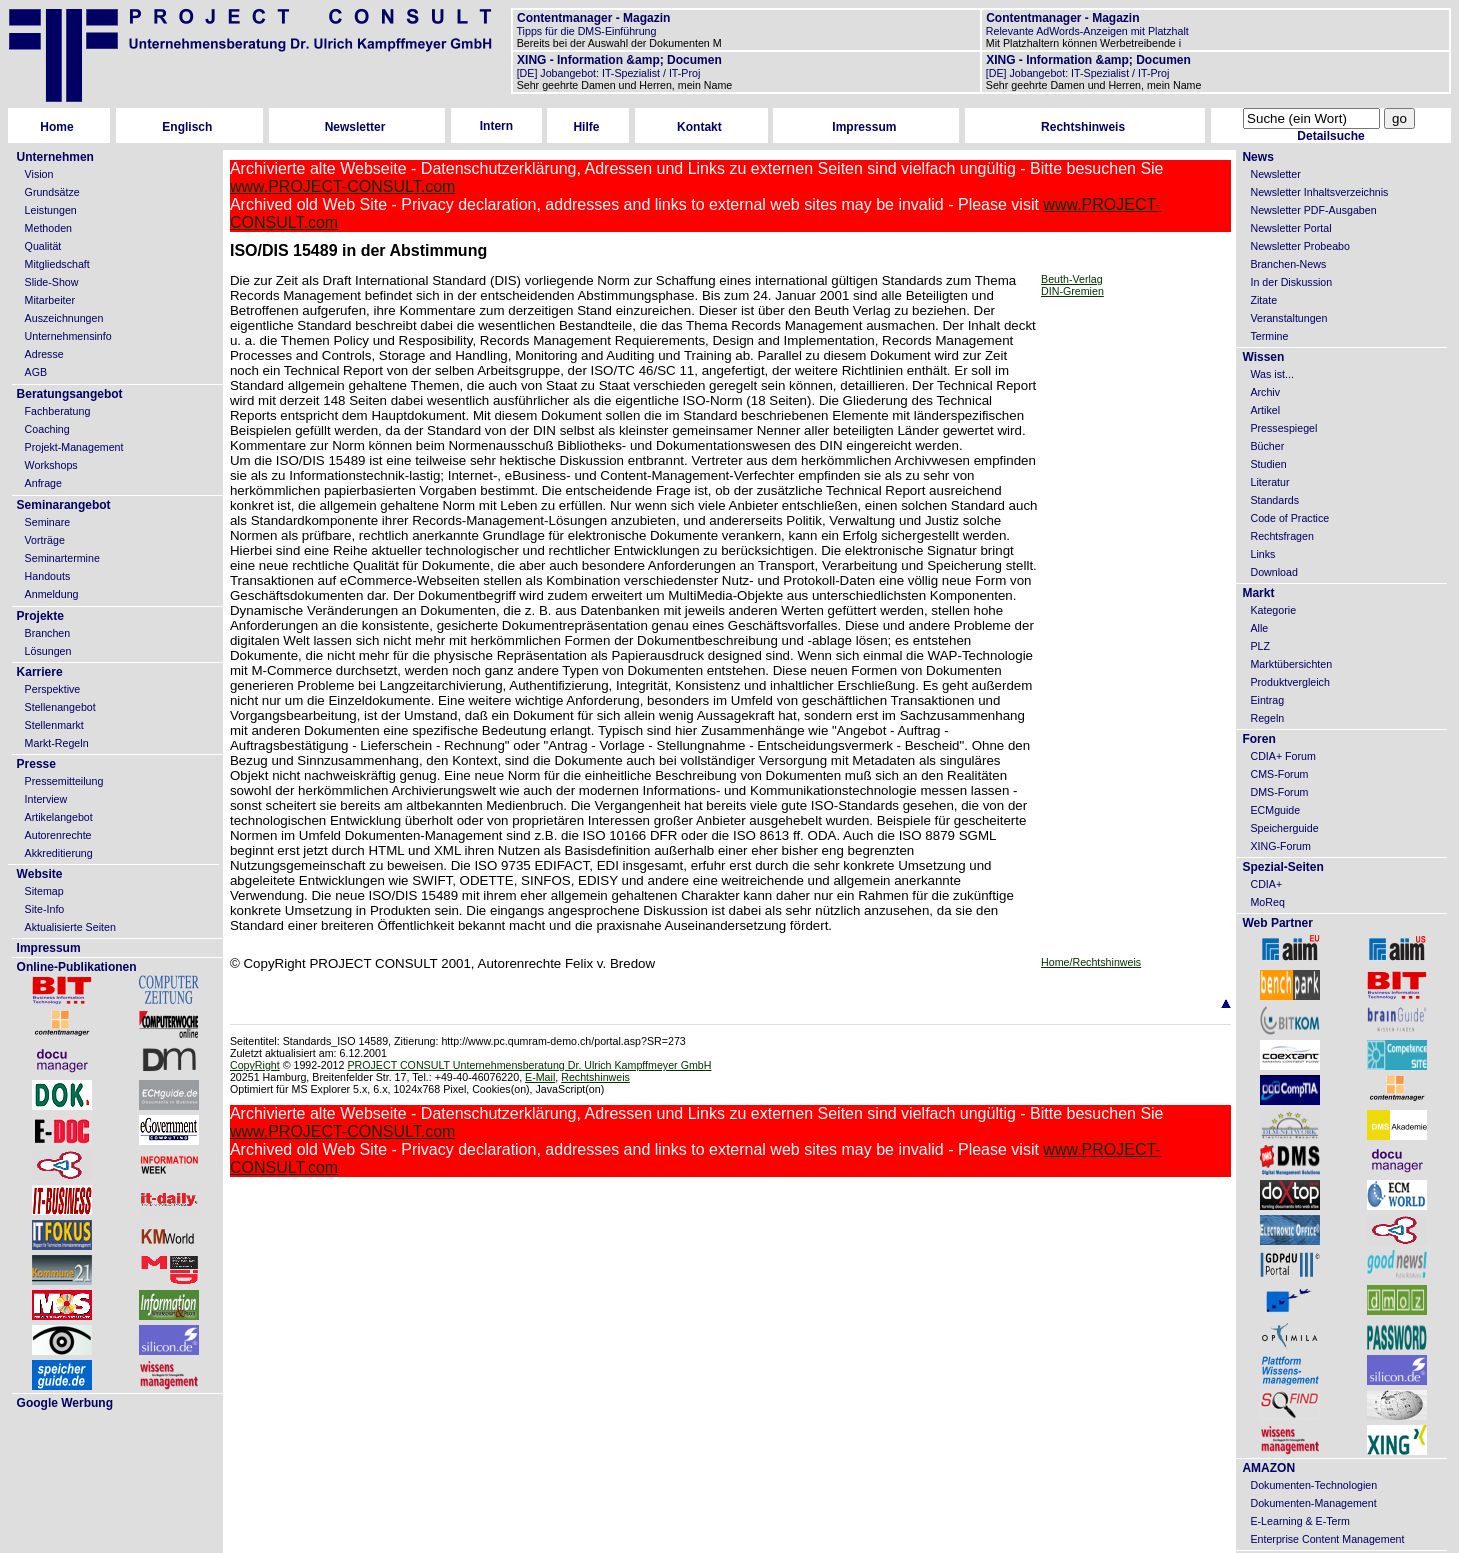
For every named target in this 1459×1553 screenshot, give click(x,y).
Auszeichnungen (64, 318)
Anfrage (43, 483)
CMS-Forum (1279, 774)
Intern (496, 126)
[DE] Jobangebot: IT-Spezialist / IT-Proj (607, 73)
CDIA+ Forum (1282, 756)
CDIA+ (1266, 884)
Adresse (44, 354)
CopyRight (255, 1065)
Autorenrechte (58, 835)
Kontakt (699, 127)
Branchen (48, 633)
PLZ (1260, 646)
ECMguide (1275, 810)
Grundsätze (52, 192)
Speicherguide (1284, 828)
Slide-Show (52, 282)
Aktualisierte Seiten (70, 927)
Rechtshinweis (1083, 127)
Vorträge (45, 540)
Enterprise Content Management (1327, 1539)
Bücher (1267, 446)
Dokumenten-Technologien (1313, 1485)
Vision (39, 174)
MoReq (1267, 902)
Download (1273, 572)
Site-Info (45, 909)
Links (1262, 554)
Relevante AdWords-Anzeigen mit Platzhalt (1086, 31)
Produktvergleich (1289, 682)
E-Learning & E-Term (1300, 1521)
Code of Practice (1289, 518)
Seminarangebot (64, 505)
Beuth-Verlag (1072, 279)
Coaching (47, 429)
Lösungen (48, 651)
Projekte (40, 616)
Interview (46, 799)
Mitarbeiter (50, 300)
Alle (1259, 628)
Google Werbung (65, 1403)
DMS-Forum (1279, 792)
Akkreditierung (59, 853)
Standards (1274, 500)
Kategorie (1273, 610)
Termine (1269, 336)
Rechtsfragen (1281, 536)
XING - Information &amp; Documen (618, 60)
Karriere (40, 672)
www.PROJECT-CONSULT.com (343, 186)
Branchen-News (1288, 264)
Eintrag (1267, 700)
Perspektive (53, 689)
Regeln (1267, 718)
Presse (36, 764)
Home (56, 127)
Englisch (187, 127)
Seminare (48, 522)
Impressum (864, 127)
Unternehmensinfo (68, 336)
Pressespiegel (1283, 428)
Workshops (51, 465)
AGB (36, 372)
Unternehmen (55, 157)
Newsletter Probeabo (1300, 246)
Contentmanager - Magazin (592, 18)
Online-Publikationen (77, 967)
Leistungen (51, 210)
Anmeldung (52, 594)
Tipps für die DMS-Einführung (585, 31)
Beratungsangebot (70, 394)
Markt (1258, 593)
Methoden (48, 228)
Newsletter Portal (1290, 228)
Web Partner (1277, 923)
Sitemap (44, 891)
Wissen (1263, 357)
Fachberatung (58, 411)
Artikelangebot (59, 817)
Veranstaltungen (1288, 318)
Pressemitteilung (64, 781)
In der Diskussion (1291, 282)
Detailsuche (1330, 136)
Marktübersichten (1291, 664)
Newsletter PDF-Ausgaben (1313, 210)
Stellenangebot (60, 707)
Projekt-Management (74, 447)
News (1257, 157)
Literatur (1269, 482)
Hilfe (586, 127)
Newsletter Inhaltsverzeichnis (1319, 192)
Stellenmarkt (54, 725)
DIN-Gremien (1072, 291)
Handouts (48, 576)
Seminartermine (62, 558)
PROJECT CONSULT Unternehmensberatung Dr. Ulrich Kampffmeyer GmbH (529, 1065)
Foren (1258, 739)
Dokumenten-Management (1313, 1503)
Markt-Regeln (57, 743)
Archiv (1265, 392)
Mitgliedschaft (57, 264)
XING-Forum (1280, 846)
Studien (1268, 464)
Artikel (1265, 410)
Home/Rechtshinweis (1091, 962)
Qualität (43, 246)
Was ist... (1271, 374)
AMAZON (1268, 1468)
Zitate (1263, 300)
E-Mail (540, 1077)
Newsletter (355, 127)
